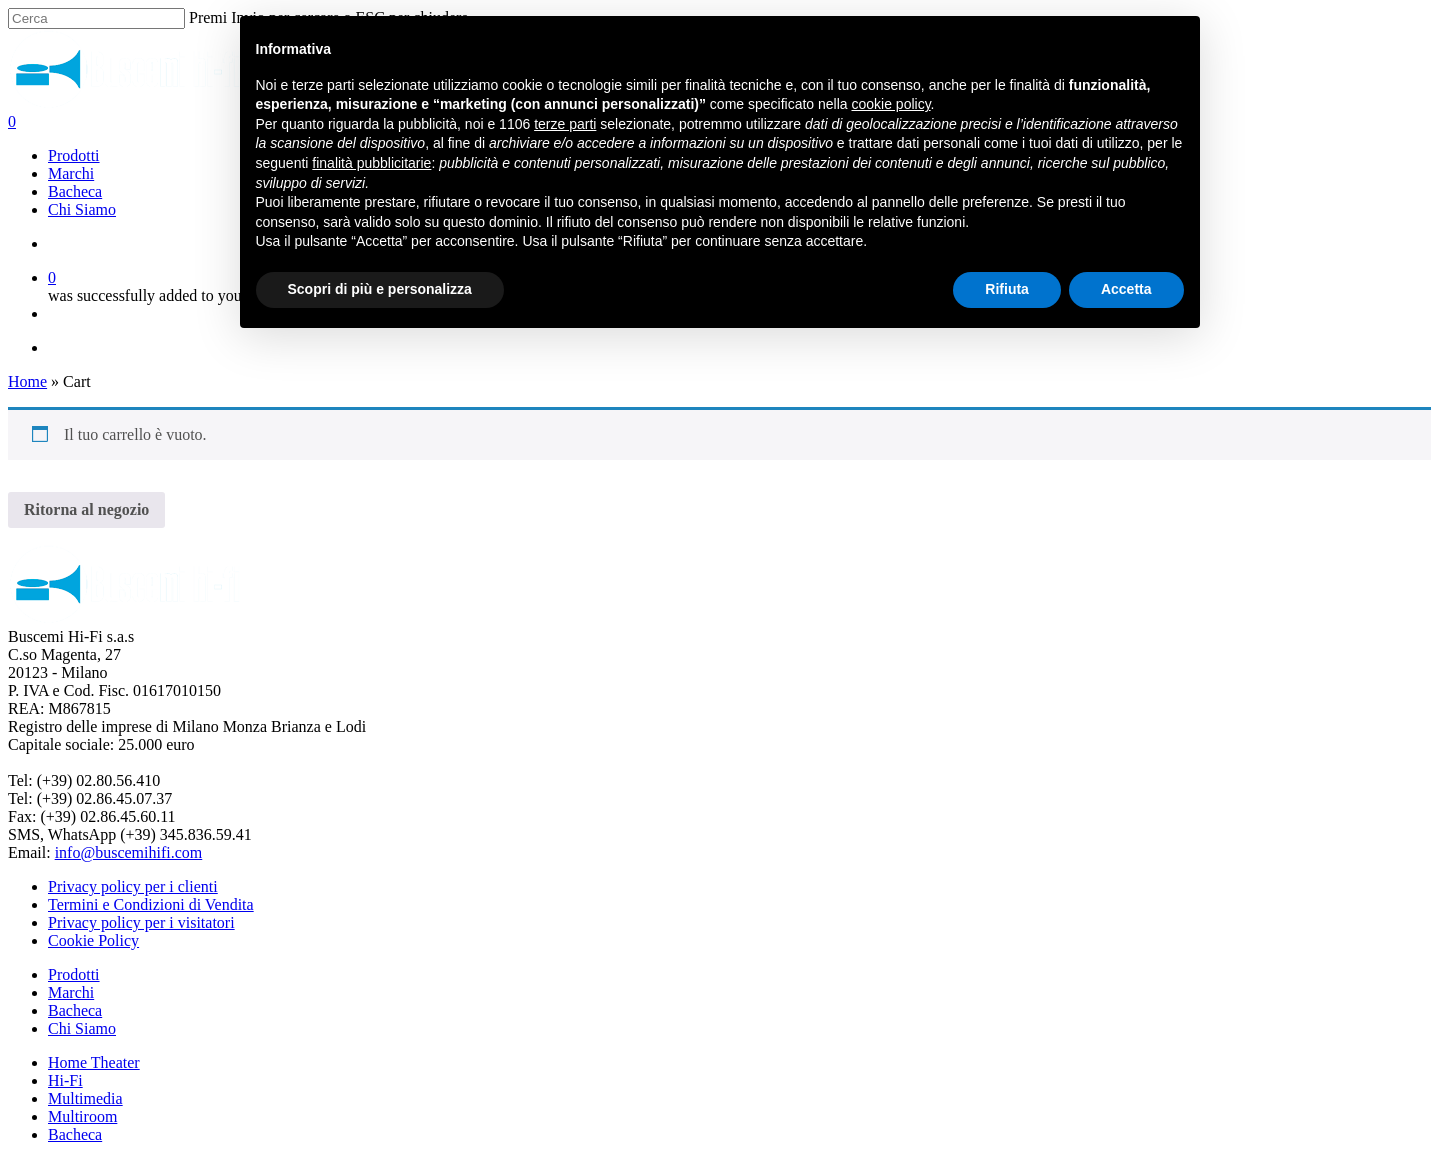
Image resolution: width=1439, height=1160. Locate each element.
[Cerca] (96, 18)
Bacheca (75, 1010)
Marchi (71, 992)
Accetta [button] (1126, 289)
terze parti (565, 124)
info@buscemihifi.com (129, 852)
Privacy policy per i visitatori (141, 922)
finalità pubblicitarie (371, 163)
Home (27, 381)
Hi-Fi (65, 1080)
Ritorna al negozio (86, 509)
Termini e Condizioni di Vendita (151, 904)
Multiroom (82, 1116)
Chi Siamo (82, 1028)
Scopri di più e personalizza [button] (380, 289)
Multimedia (85, 1098)
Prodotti (74, 974)
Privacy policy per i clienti (133, 886)
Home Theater (94, 1062)
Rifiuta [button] (1007, 289)
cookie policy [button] (890, 104)
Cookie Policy (93, 940)
